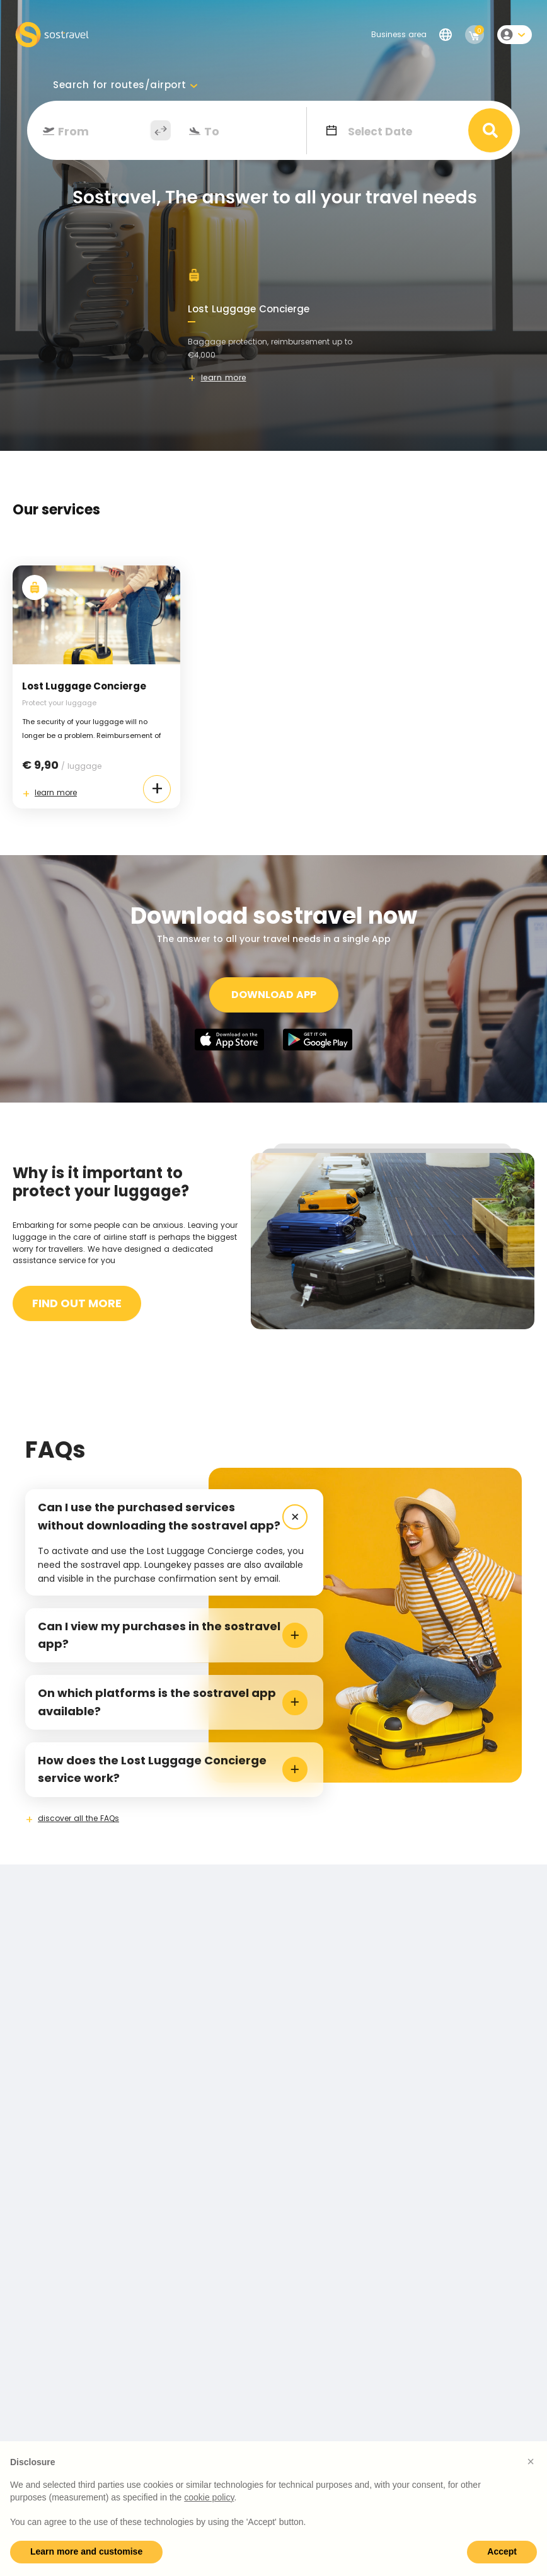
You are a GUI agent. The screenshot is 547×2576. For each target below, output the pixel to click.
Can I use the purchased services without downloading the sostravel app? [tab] (175, 1517)
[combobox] (102, 131)
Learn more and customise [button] (86, 2551)
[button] (531, 2461)
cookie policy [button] (209, 2497)
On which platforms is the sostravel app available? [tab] (173, 1701)
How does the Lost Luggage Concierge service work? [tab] (173, 1769)
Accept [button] (502, 2551)
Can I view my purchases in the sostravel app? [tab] (173, 1635)
